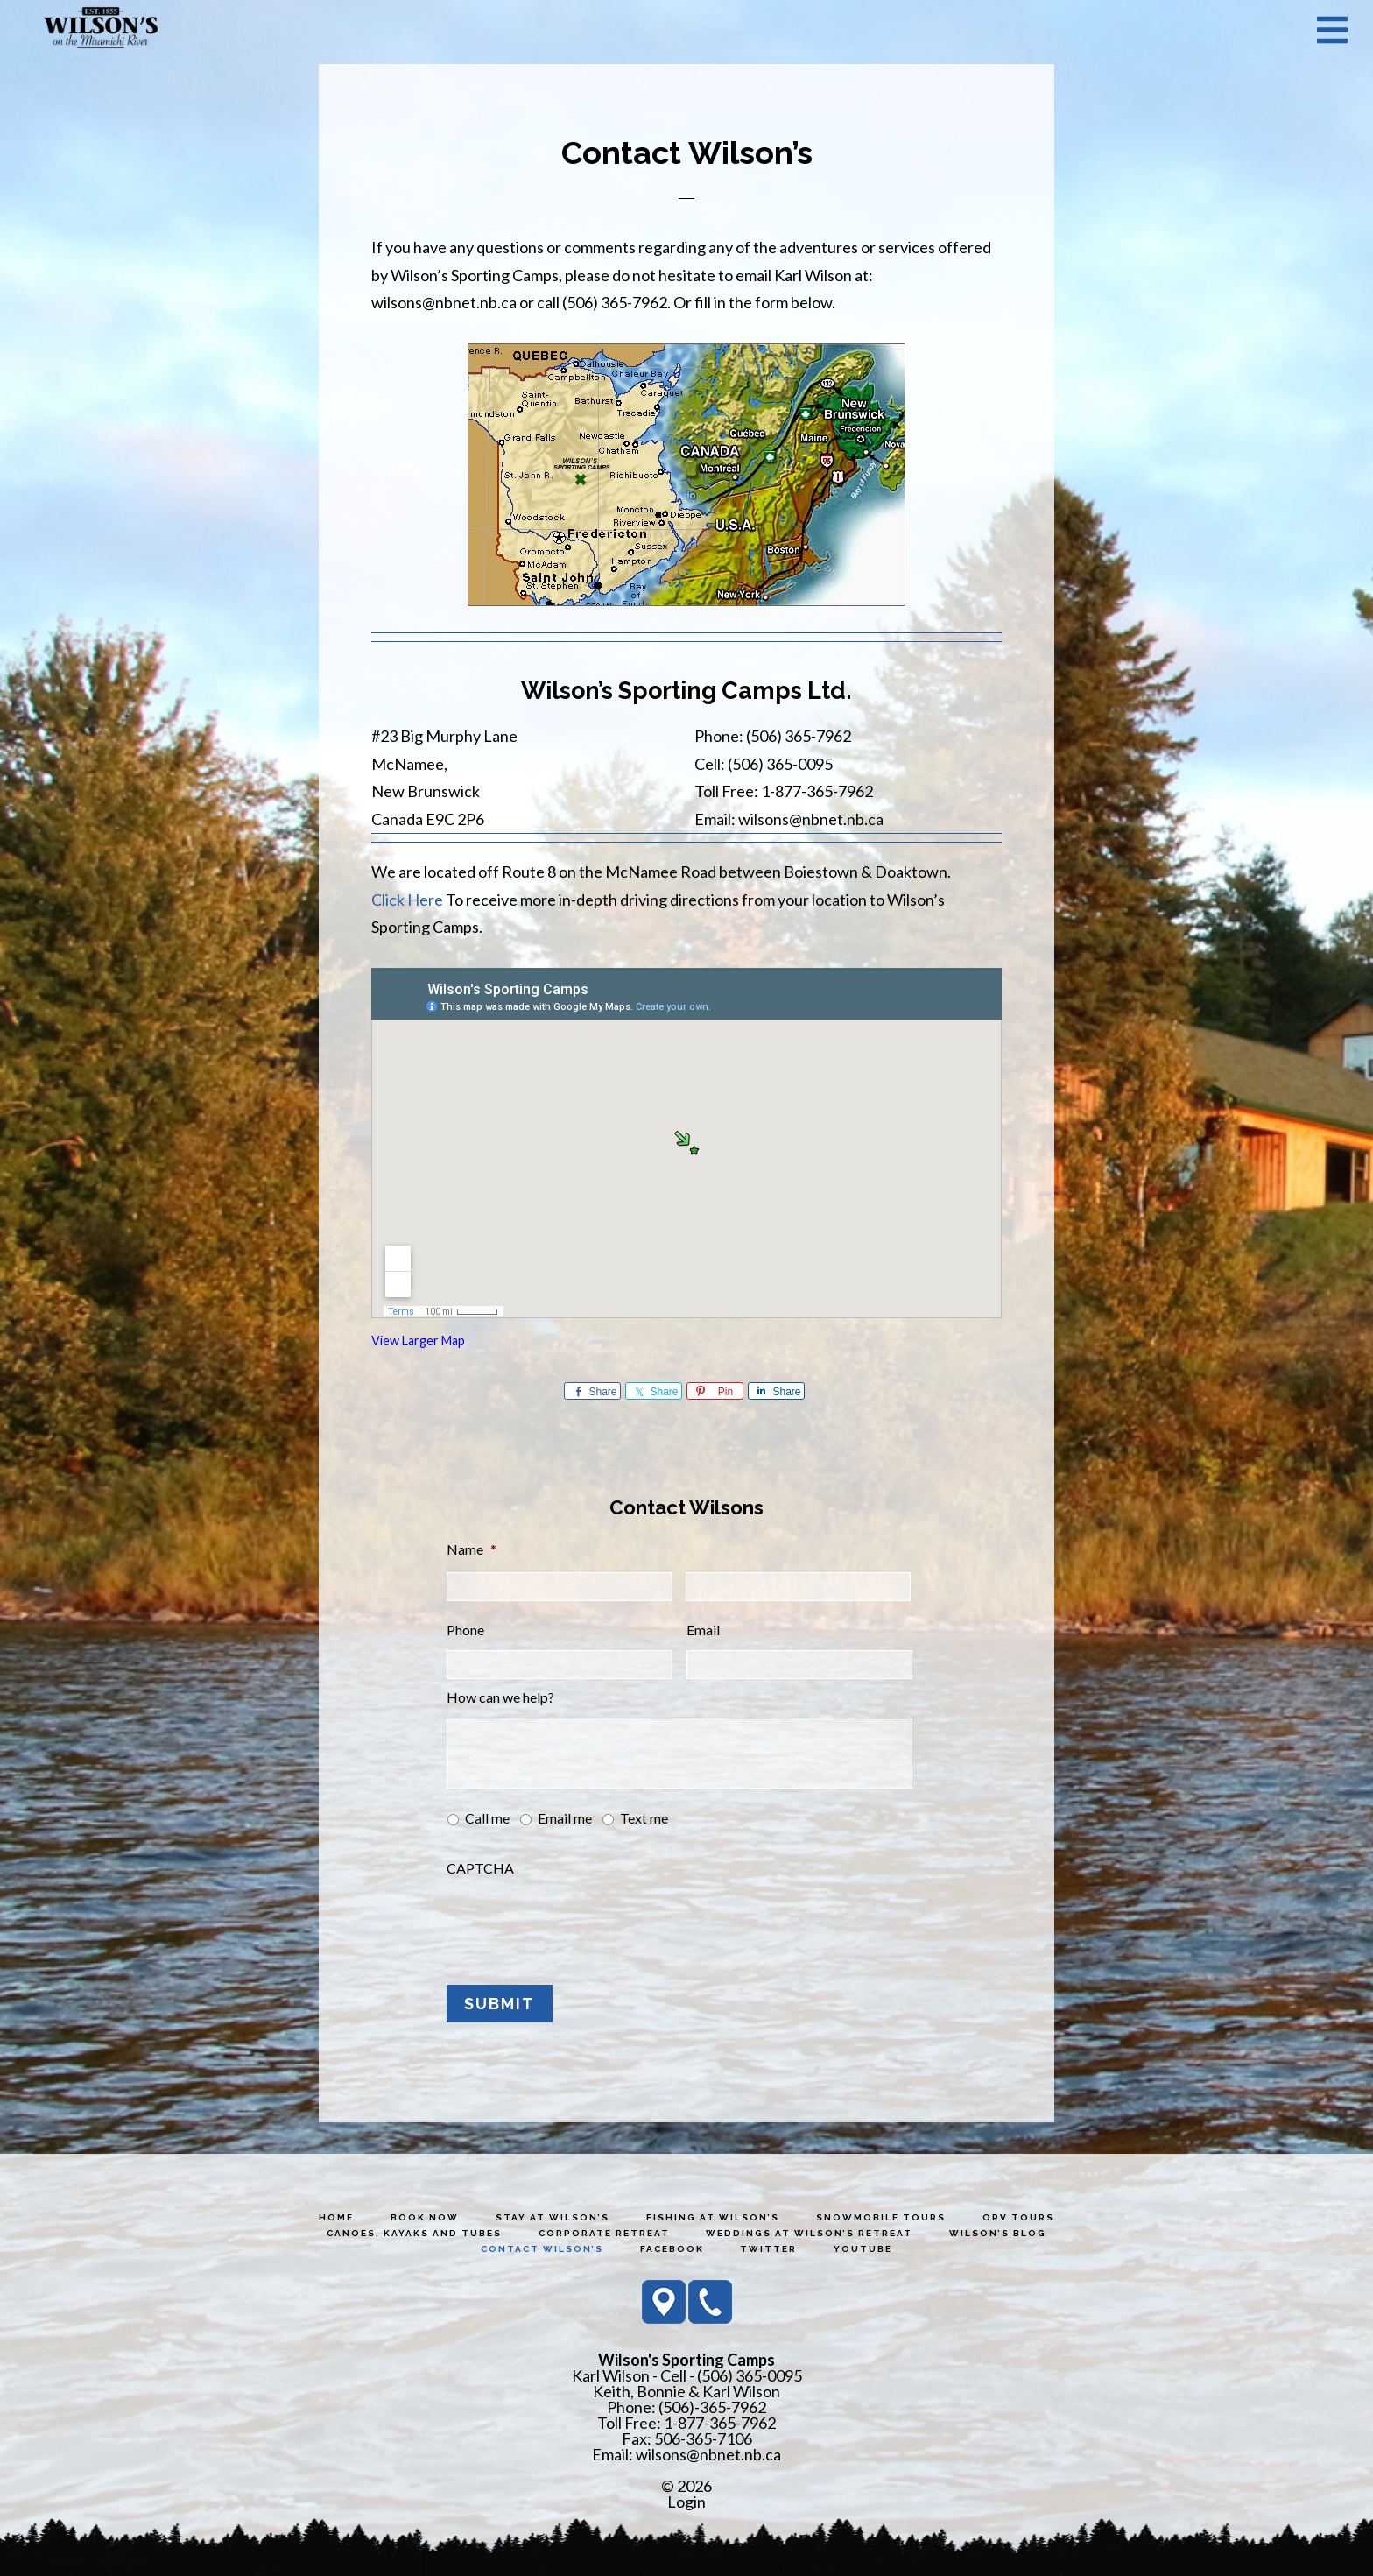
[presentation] (580, 1922)
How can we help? (500, 1697)
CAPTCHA (480, 1868)
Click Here (407, 899)
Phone (465, 1629)
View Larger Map (418, 1340)
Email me (565, 1818)
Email (703, 1629)
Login (686, 2499)
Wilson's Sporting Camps (100, 29)
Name (471, 1549)
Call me (487, 1818)
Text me (644, 1818)
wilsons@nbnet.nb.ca (708, 2452)
